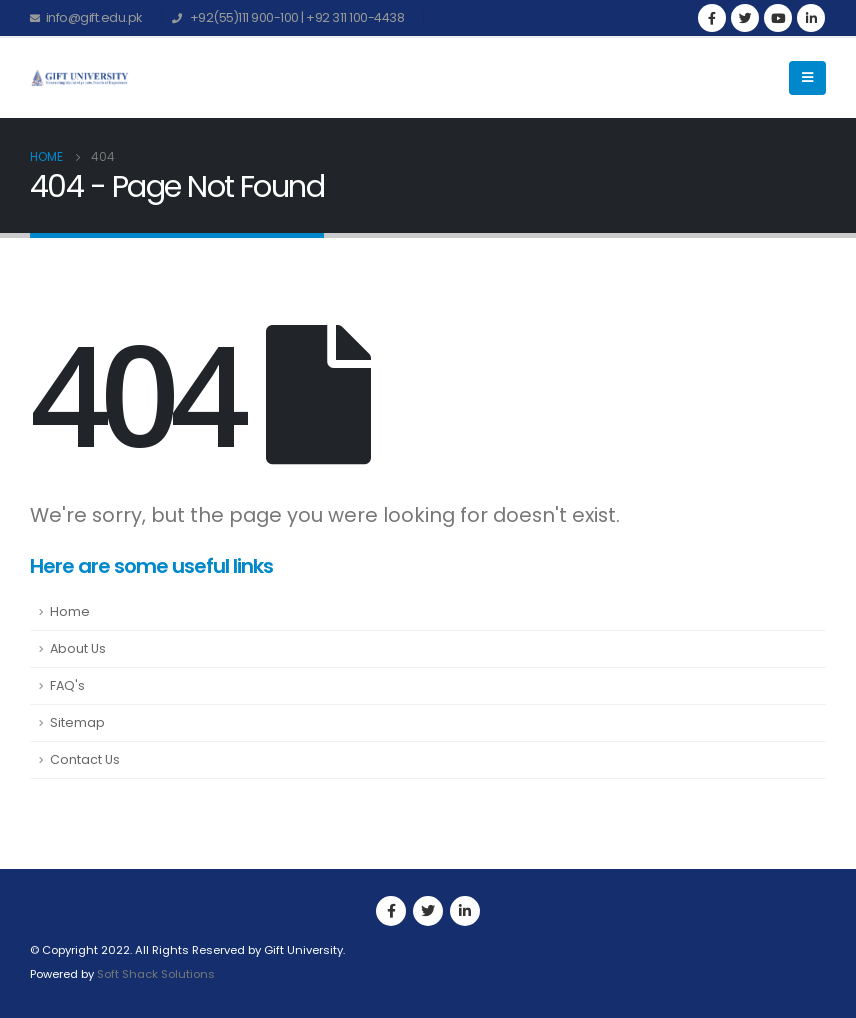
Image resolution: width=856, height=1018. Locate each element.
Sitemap (77, 722)
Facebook (391, 911)
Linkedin (465, 911)
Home (70, 611)
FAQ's (67, 685)
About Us (78, 648)
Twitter (428, 911)
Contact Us (85, 759)
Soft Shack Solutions (156, 974)
